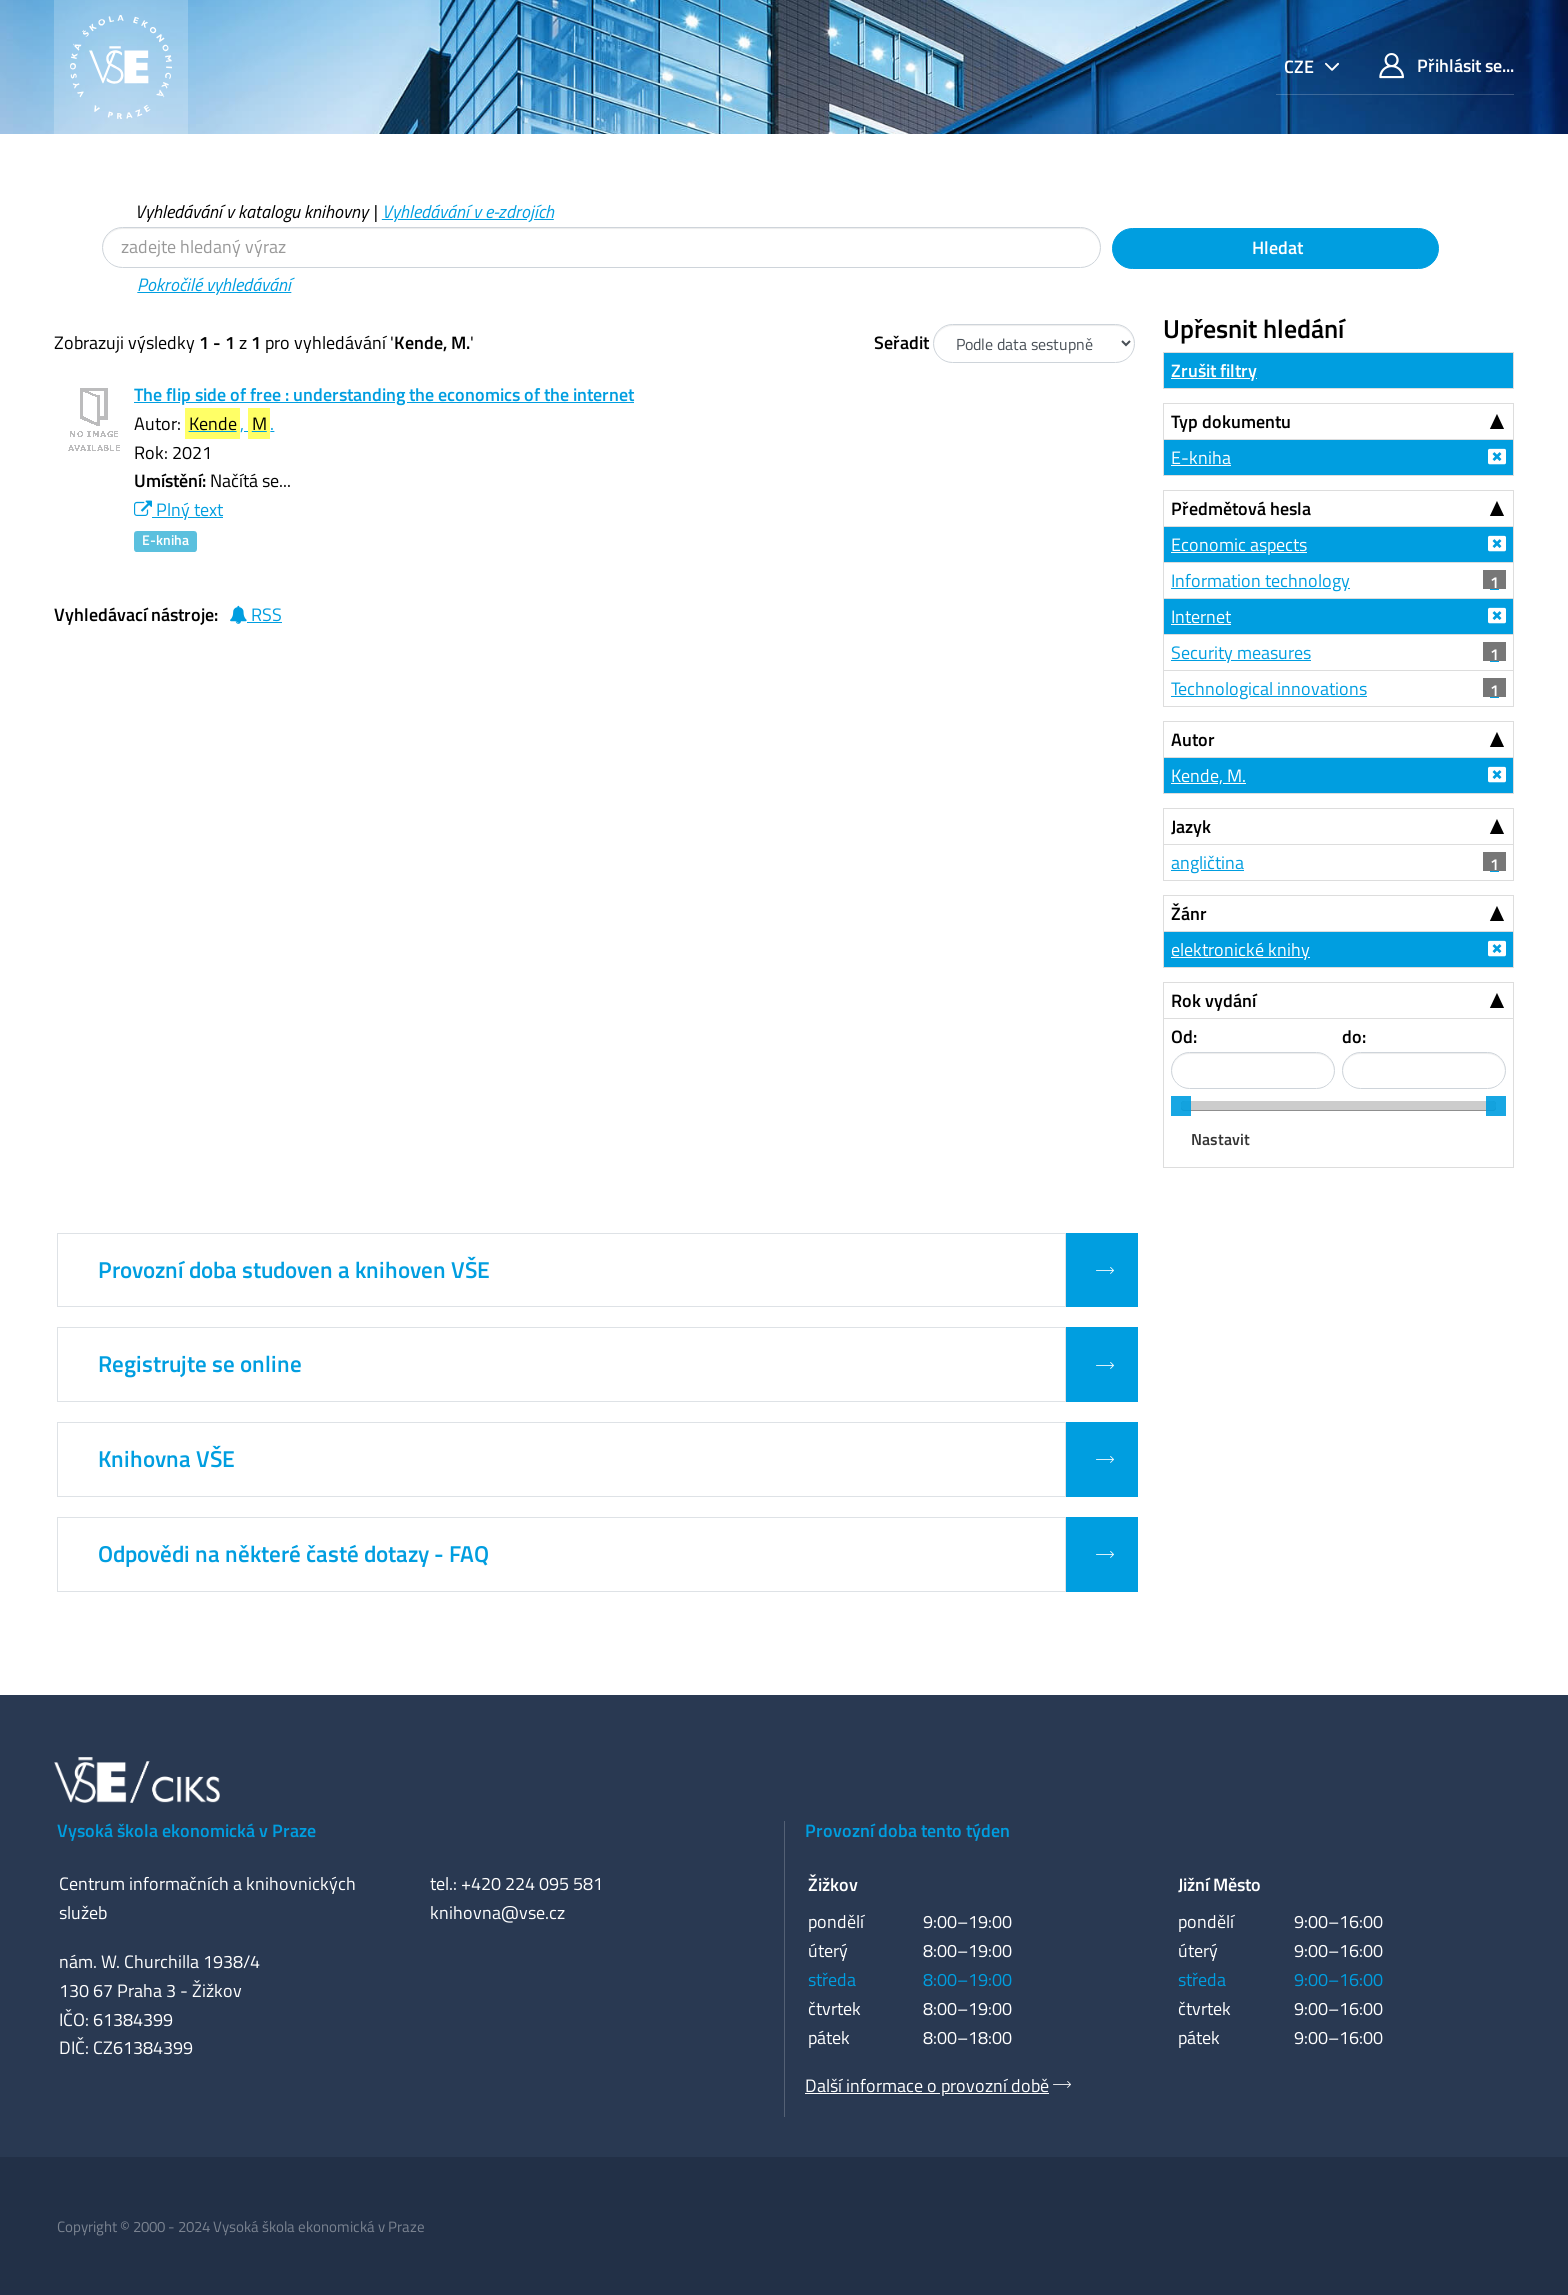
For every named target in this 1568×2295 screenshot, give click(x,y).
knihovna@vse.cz (497, 1912)
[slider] (1181, 1106)
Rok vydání (1213, 1000)
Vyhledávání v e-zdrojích (468, 211)
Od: (1184, 1036)
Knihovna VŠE (166, 1459)
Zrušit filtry (1214, 370)
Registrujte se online (200, 1364)
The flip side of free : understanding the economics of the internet (384, 394)
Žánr (1189, 913)
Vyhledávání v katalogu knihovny (251, 211)
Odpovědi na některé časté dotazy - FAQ (293, 1554)
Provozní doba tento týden (907, 1830)
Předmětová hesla (1241, 508)
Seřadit (901, 342)
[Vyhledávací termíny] (601, 247)
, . (229, 423)
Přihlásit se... (1446, 65)
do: (1354, 1036)
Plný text (178, 509)
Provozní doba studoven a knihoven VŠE (294, 1270)
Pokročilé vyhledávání (214, 284)
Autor (1193, 739)
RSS (255, 614)
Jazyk (1191, 826)
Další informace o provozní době (927, 2085)
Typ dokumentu (1231, 421)
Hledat (1275, 247)
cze (1301, 66)
